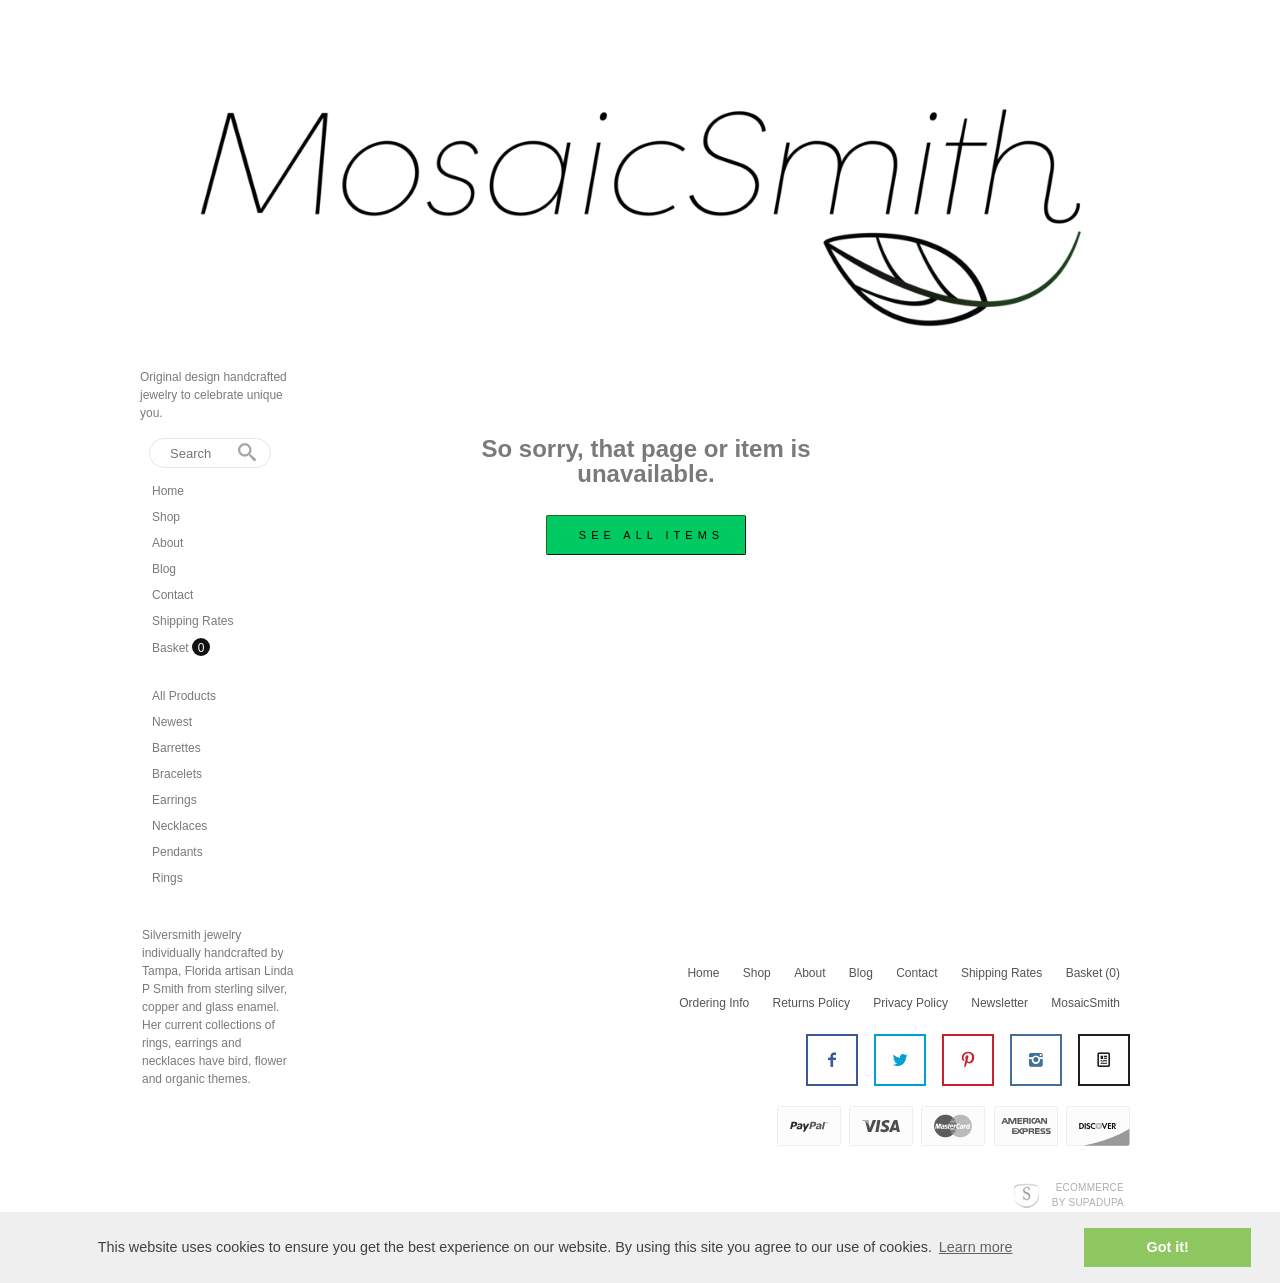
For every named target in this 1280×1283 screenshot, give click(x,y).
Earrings (174, 800)
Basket (172, 648)
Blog (164, 569)
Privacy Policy (910, 1003)
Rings (167, 878)
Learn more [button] (976, 1247)
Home (168, 491)
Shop (166, 517)
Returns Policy (811, 1003)
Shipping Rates (192, 621)
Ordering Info (714, 1003)
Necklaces (179, 826)
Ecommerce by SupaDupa (1088, 1194)
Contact (172, 595)
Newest (172, 722)
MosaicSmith (1085, 1003)
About (167, 543)
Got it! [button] (1168, 1247)
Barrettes (176, 748)
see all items (651, 535)
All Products (184, 696)
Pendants (177, 852)
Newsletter (999, 1003)
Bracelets (177, 774)
